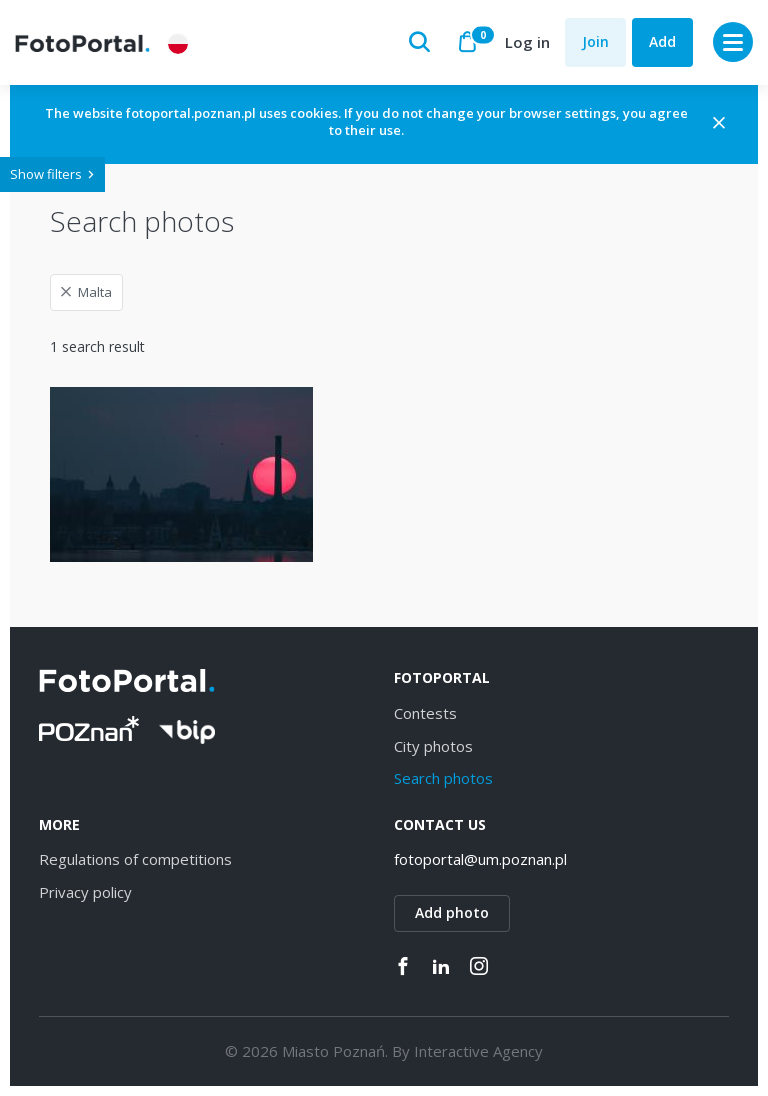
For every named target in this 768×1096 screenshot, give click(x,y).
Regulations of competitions (135, 859)
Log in (527, 42)
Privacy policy (85, 892)
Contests (425, 713)
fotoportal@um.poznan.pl (480, 859)
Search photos (443, 778)
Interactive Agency (478, 1051)
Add (662, 41)
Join (595, 41)
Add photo (452, 912)
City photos (433, 746)
